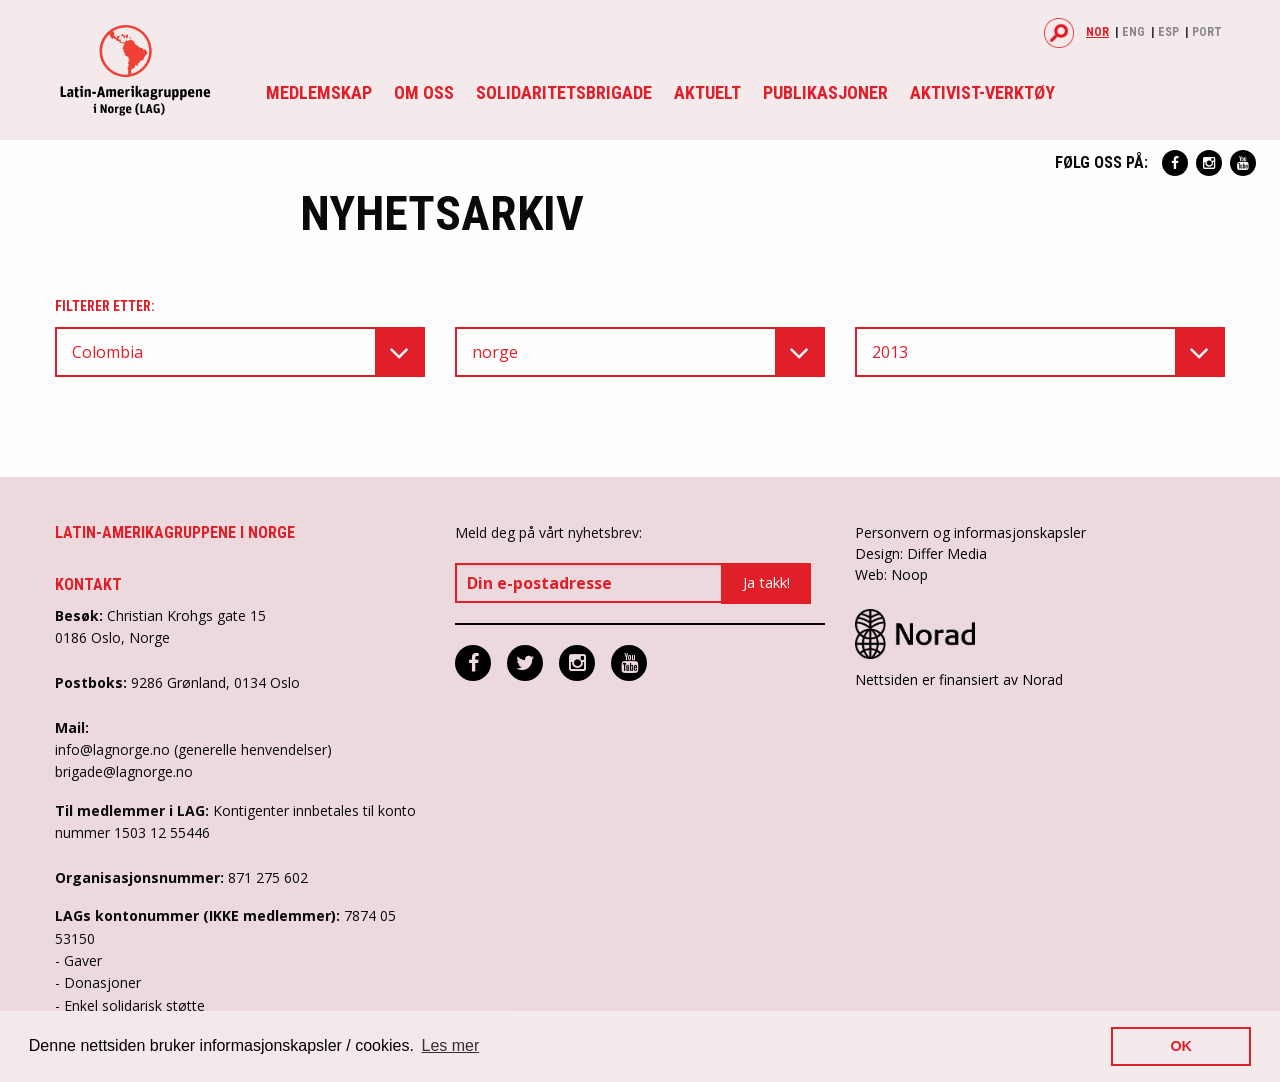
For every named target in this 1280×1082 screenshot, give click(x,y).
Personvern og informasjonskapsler (970, 532)
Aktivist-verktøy (982, 92)
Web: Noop (891, 574)
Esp (1168, 32)
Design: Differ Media (921, 553)
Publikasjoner (825, 92)
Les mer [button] (451, 1045)
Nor (1097, 32)
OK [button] (1181, 1046)
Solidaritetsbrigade (564, 92)
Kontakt (88, 584)
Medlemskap (319, 92)
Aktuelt (707, 92)
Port (1207, 32)
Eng (1133, 32)
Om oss (424, 92)
